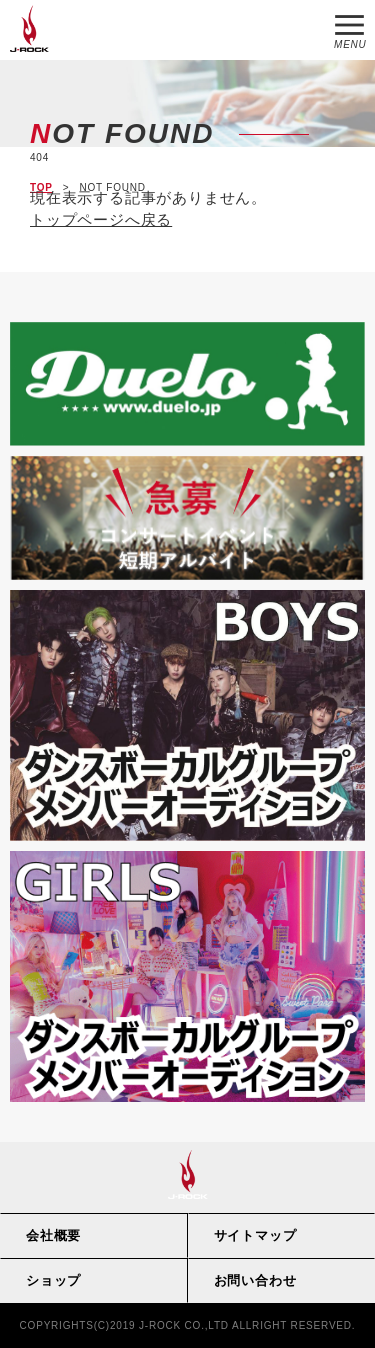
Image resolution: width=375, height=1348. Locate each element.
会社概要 (53, 1235)
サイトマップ (255, 1235)
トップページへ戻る (101, 219)
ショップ (53, 1280)
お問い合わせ (255, 1280)
